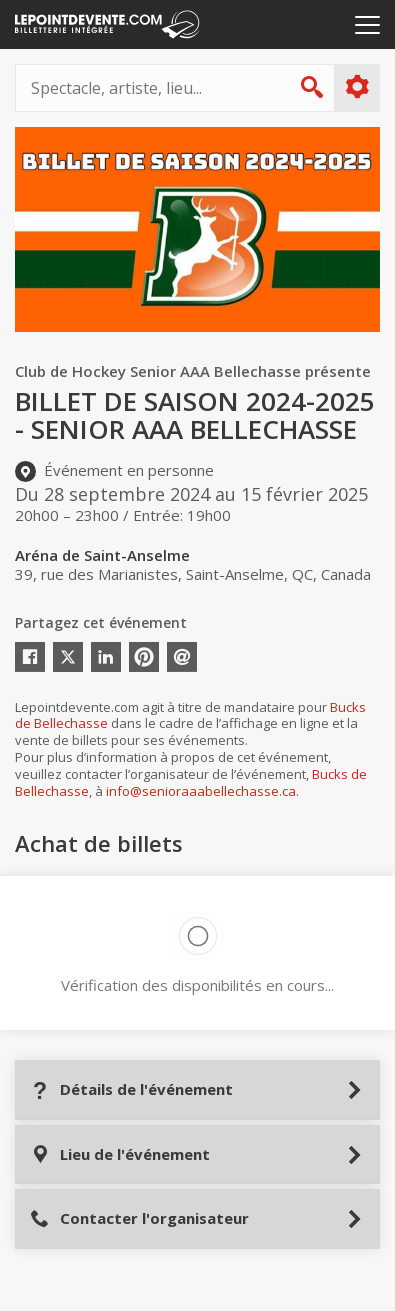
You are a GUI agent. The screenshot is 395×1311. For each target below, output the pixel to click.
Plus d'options (356, 87)
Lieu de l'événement (120, 1154)
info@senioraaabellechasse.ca (201, 791)
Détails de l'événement (131, 1089)
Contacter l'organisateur (139, 1218)
